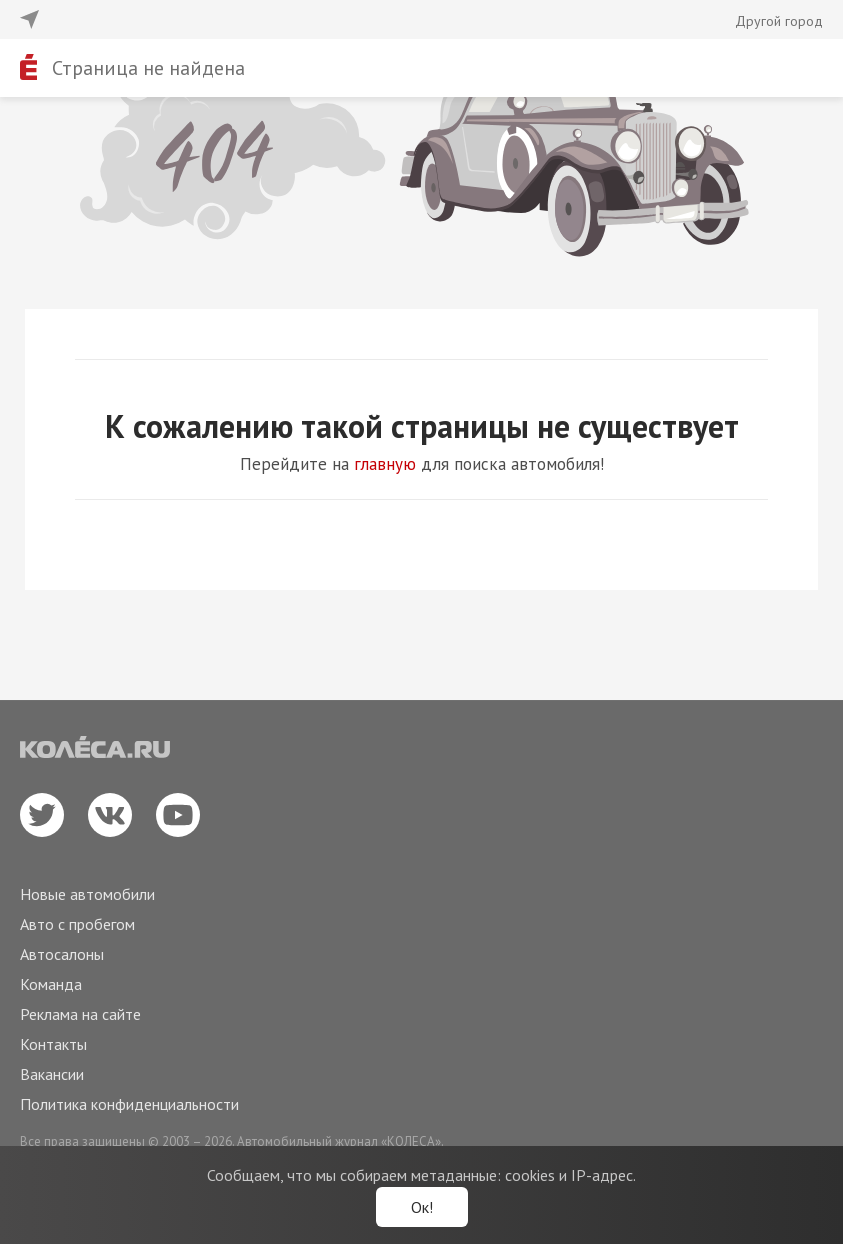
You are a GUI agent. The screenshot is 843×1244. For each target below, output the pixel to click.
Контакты (53, 1044)
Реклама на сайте (80, 1014)
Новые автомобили (87, 894)
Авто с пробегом (77, 924)
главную (385, 464)
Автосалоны (62, 954)
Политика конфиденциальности (129, 1104)
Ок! (422, 1207)
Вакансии (52, 1074)
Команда (51, 984)
